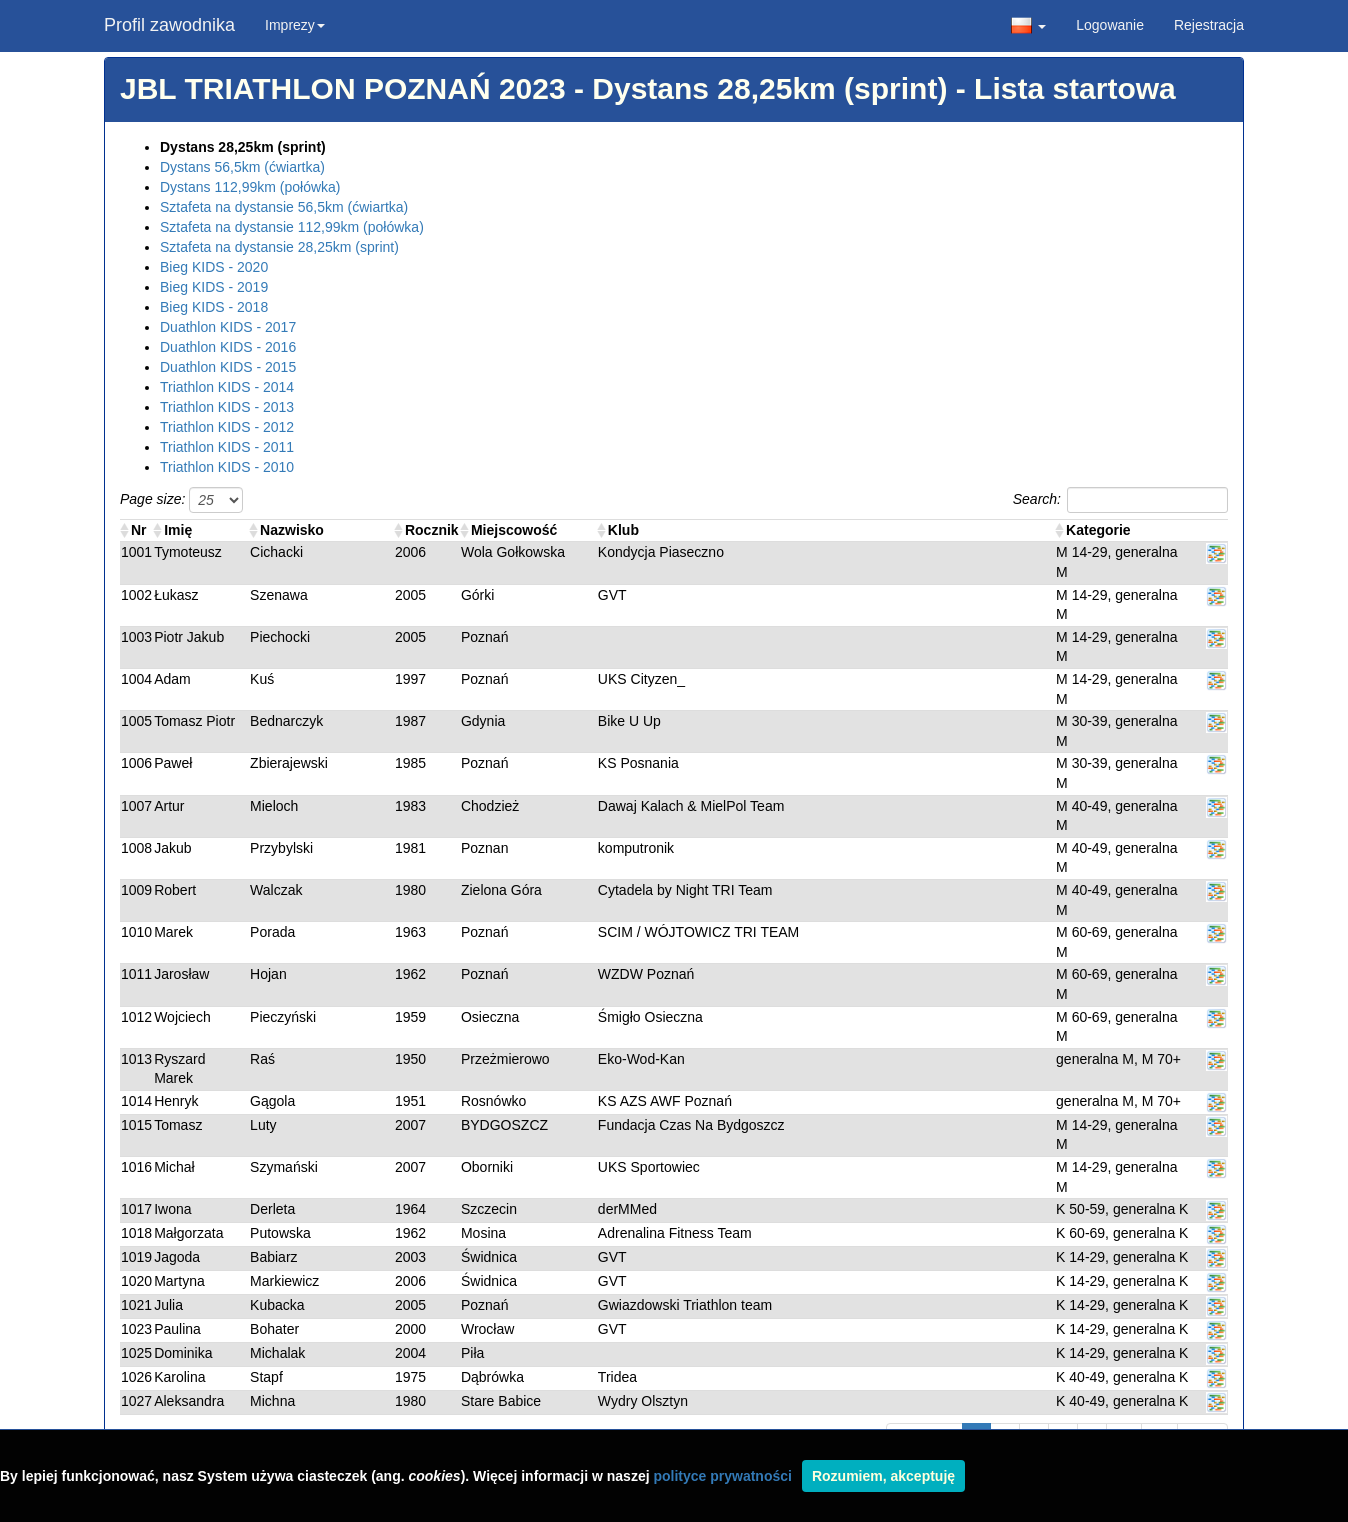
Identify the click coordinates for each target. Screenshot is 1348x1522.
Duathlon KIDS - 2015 (228, 367)
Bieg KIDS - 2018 (214, 307)
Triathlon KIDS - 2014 (227, 387)
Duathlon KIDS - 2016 (228, 347)
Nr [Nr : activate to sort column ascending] (139, 530)
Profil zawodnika (169, 25)
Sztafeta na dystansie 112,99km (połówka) (292, 227)
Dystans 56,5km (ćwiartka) (242, 167)
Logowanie (1110, 25)
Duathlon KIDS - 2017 (228, 327)
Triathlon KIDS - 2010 (227, 467)
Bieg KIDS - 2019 (214, 287)
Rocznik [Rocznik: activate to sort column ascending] (432, 530)
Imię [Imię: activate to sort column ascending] (178, 530)
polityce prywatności (722, 1476)
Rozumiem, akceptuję (883, 1476)
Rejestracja (1209, 25)
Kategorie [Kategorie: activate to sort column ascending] (1098, 530)
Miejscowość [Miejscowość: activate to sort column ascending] (514, 530)
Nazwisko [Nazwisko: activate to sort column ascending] (292, 530)
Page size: (181, 500)
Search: (1120, 500)
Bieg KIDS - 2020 (214, 267)
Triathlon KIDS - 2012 (227, 427)
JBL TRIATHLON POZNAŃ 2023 (343, 88)
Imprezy (295, 25)
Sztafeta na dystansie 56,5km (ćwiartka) (284, 207)
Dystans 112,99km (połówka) (250, 187)
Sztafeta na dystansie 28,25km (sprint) (279, 247)
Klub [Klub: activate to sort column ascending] (623, 530)
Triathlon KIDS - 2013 (227, 407)
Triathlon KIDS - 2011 (227, 447)
